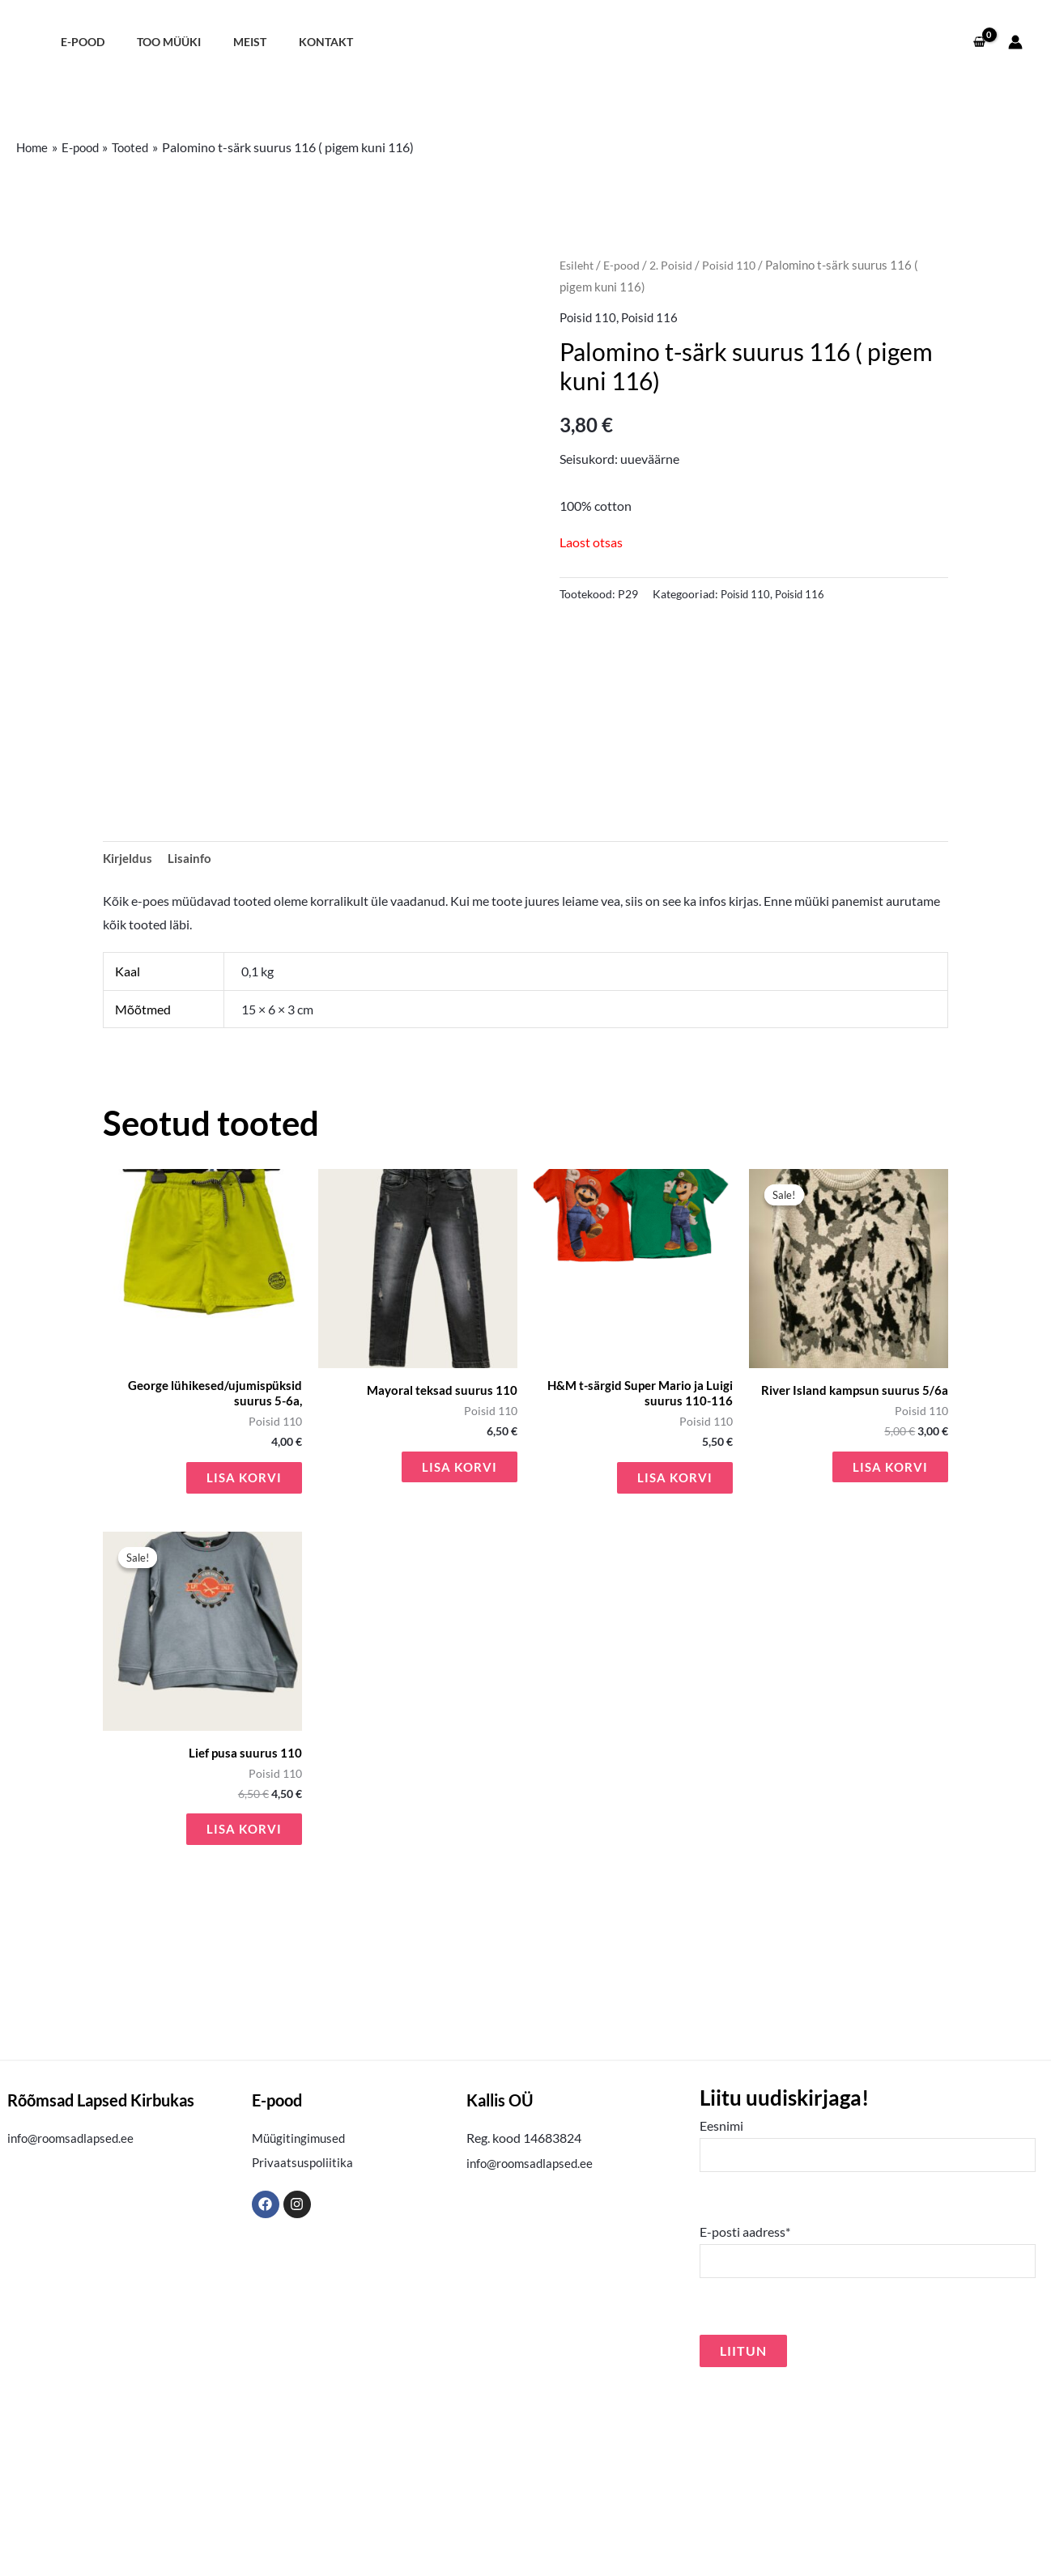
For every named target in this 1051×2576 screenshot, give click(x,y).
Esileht (578, 264)
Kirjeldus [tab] (129, 1029)
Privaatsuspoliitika (304, 2343)
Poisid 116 (653, 317)
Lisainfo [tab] (192, 1029)
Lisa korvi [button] (243, 1654)
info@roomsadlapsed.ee (74, 2319)
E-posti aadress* (868, 2436)
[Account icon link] (1015, 42)
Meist (227, 42)
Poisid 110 (736, 264)
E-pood (78, 42)
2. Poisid (675, 264)
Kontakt (294, 42)
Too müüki (155, 42)
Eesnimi (868, 2327)
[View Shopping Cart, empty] (979, 42)
